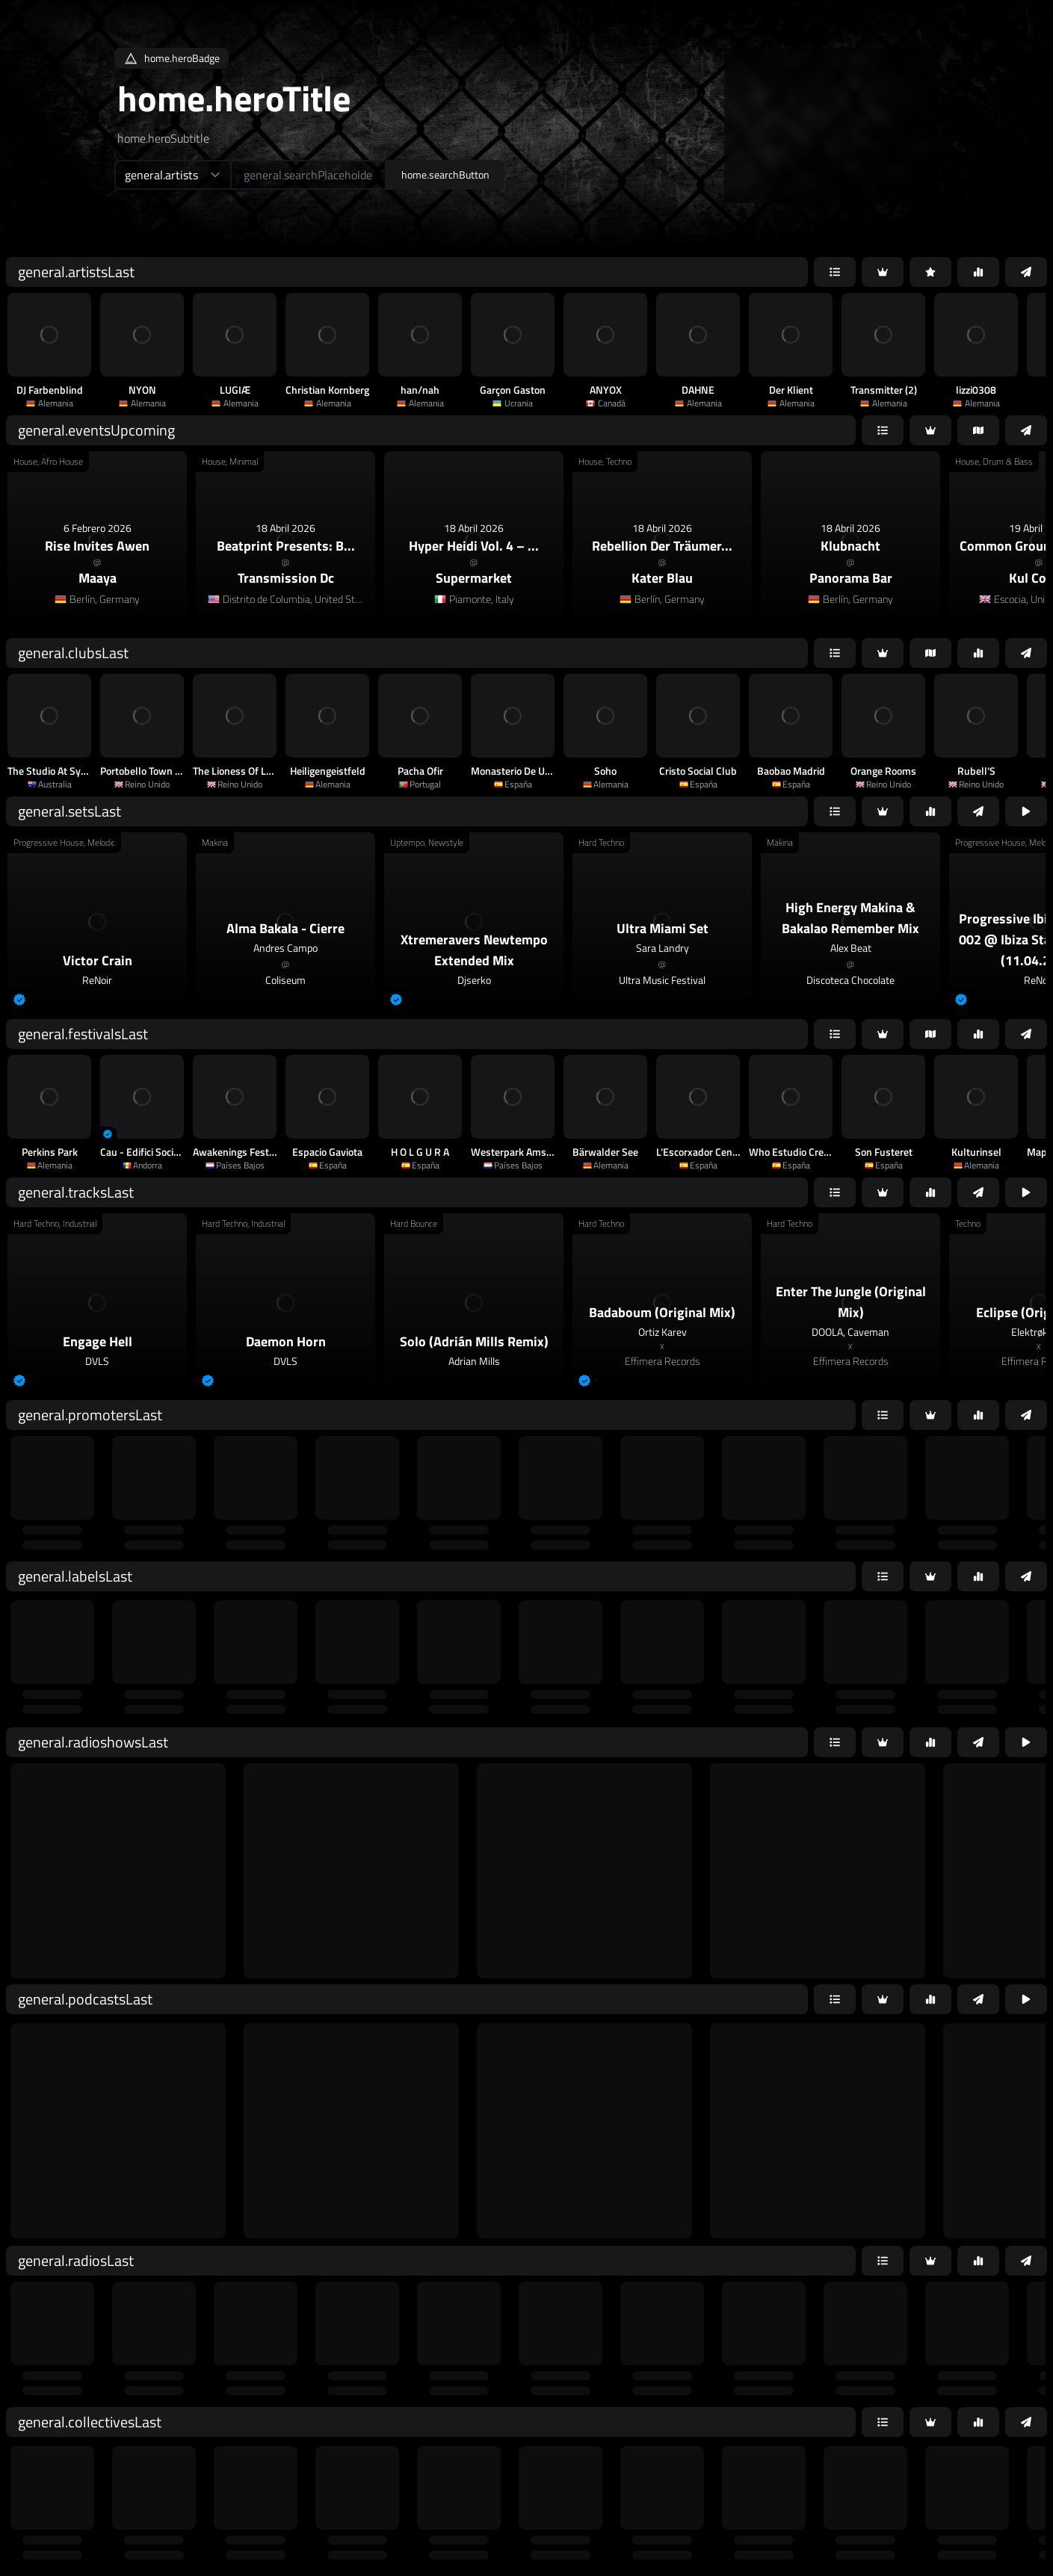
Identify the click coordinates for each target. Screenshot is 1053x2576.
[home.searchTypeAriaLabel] (172, 175)
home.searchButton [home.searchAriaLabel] (445, 174)
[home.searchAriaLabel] (308, 175)
